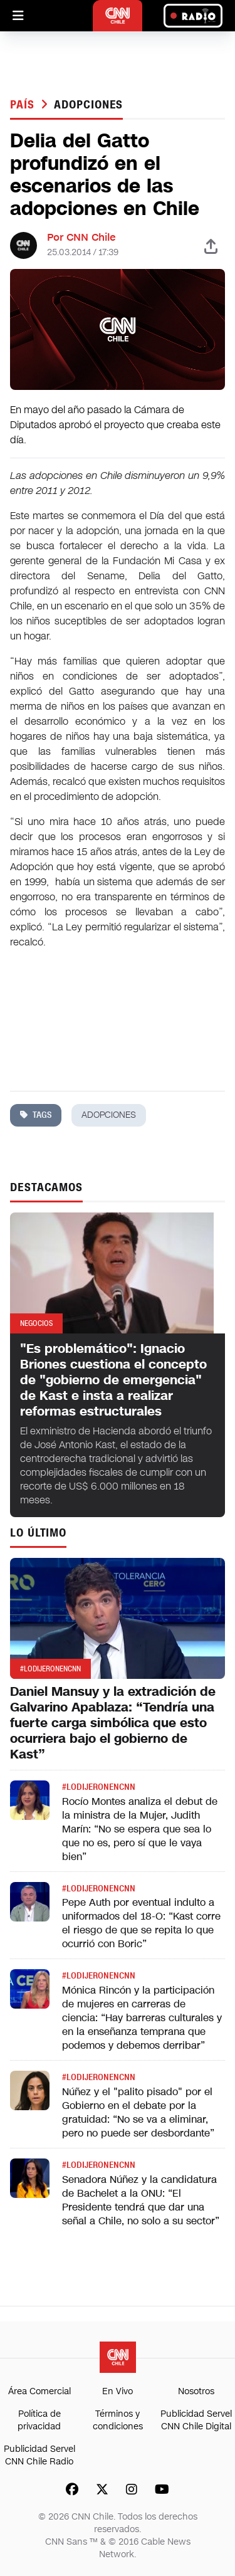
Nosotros (196, 2391)
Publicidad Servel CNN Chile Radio (39, 2455)
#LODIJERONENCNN (98, 1787)
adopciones (88, 105)
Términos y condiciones (118, 2420)
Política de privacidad (39, 2420)
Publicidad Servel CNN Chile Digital (196, 2420)
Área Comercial (39, 2391)
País (24, 105)
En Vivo (117, 2391)
